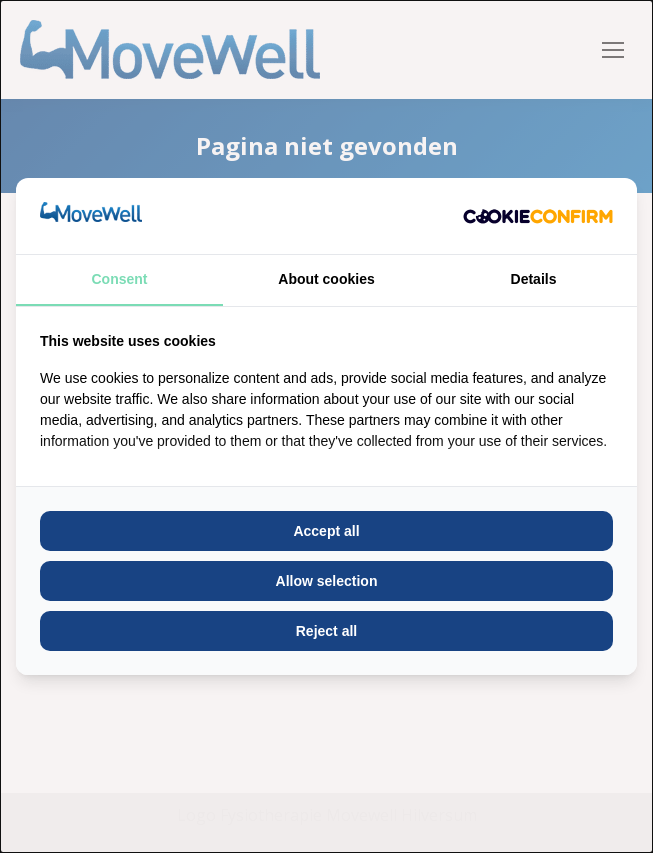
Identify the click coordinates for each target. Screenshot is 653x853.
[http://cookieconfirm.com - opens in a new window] (538, 216)
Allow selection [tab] (327, 581)
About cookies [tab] (326, 279)
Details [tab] (534, 279)
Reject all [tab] (326, 631)
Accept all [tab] (326, 531)
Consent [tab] (120, 279)
